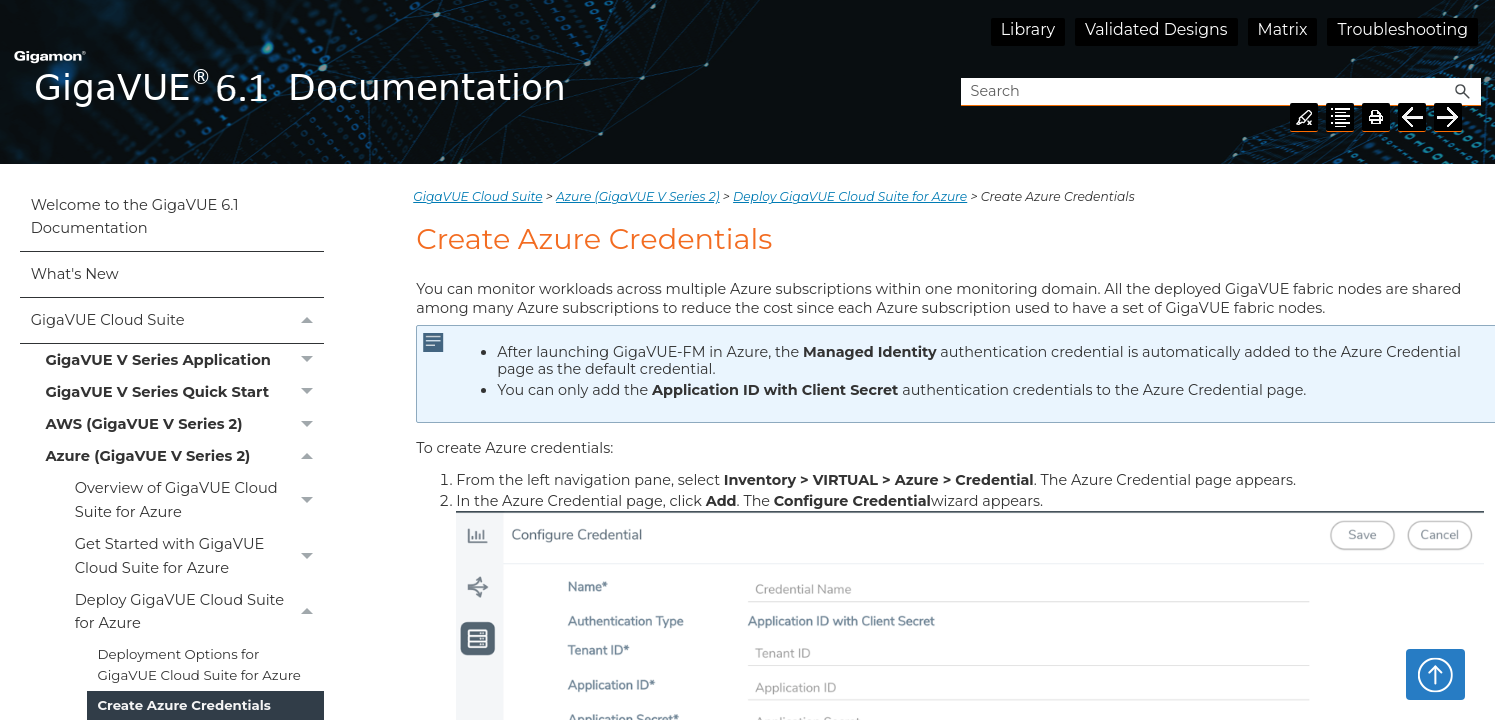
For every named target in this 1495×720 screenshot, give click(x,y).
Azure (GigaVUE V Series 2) (184, 457)
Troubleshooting (1402, 29)
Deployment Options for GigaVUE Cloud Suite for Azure (199, 664)
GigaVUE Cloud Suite (177, 320)
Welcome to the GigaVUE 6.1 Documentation (135, 216)
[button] (1463, 92)
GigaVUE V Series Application (184, 360)
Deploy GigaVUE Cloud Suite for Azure (199, 612)
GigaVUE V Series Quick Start (184, 392)
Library (1028, 29)
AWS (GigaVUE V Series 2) (184, 425)
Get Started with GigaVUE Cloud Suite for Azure (199, 557)
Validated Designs (1156, 29)
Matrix (1283, 29)
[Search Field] (1221, 92)
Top (1435, 674)
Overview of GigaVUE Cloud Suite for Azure (199, 501)
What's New (75, 274)
